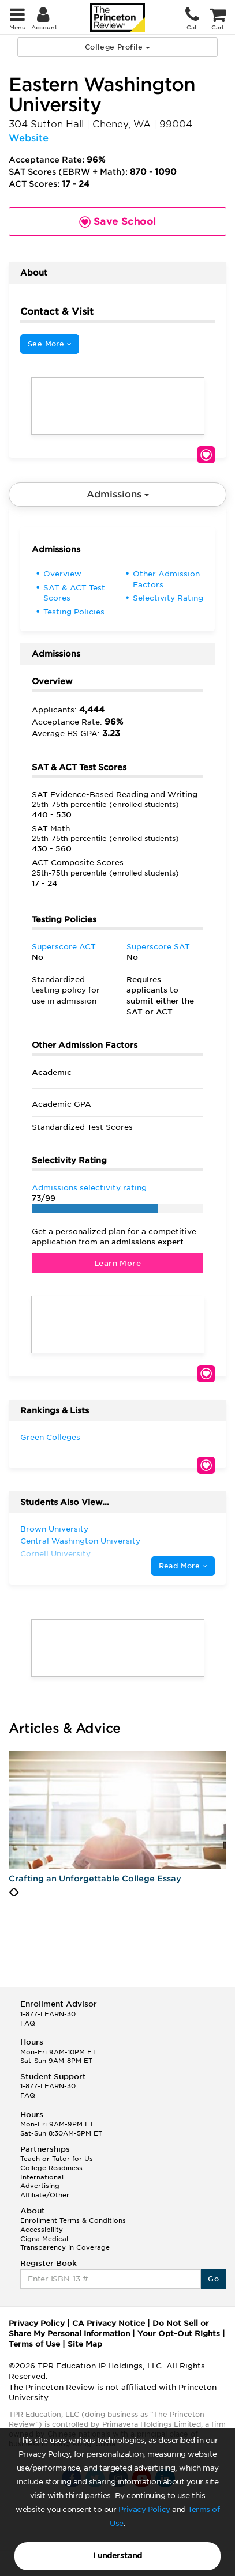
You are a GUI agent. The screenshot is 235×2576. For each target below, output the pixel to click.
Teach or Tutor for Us (56, 2159)
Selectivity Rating (168, 598)
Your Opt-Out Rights (178, 2333)
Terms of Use (34, 2344)
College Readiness (51, 2168)
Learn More (117, 1263)
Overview (62, 573)
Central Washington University (80, 1541)
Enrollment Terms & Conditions (73, 2220)
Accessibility (41, 2230)
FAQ (27, 2023)
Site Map (85, 2344)
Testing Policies (74, 612)
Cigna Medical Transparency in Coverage (65, 2243)
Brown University (54, 1529)
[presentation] (11, 1892)
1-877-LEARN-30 (48, 2014)
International (42, 2177)
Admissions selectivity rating (89, 1187)
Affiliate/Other (44, 2195)
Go (213, 2279)
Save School (206, 454)
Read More (183, 1566)
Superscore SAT (158, 946)
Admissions (118, 494)
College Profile (117, 47)
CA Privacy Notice (108, 2323)
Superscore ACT (64, 946)
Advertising (39, 2186)
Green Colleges (50, 1437)
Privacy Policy (144, 2509)
